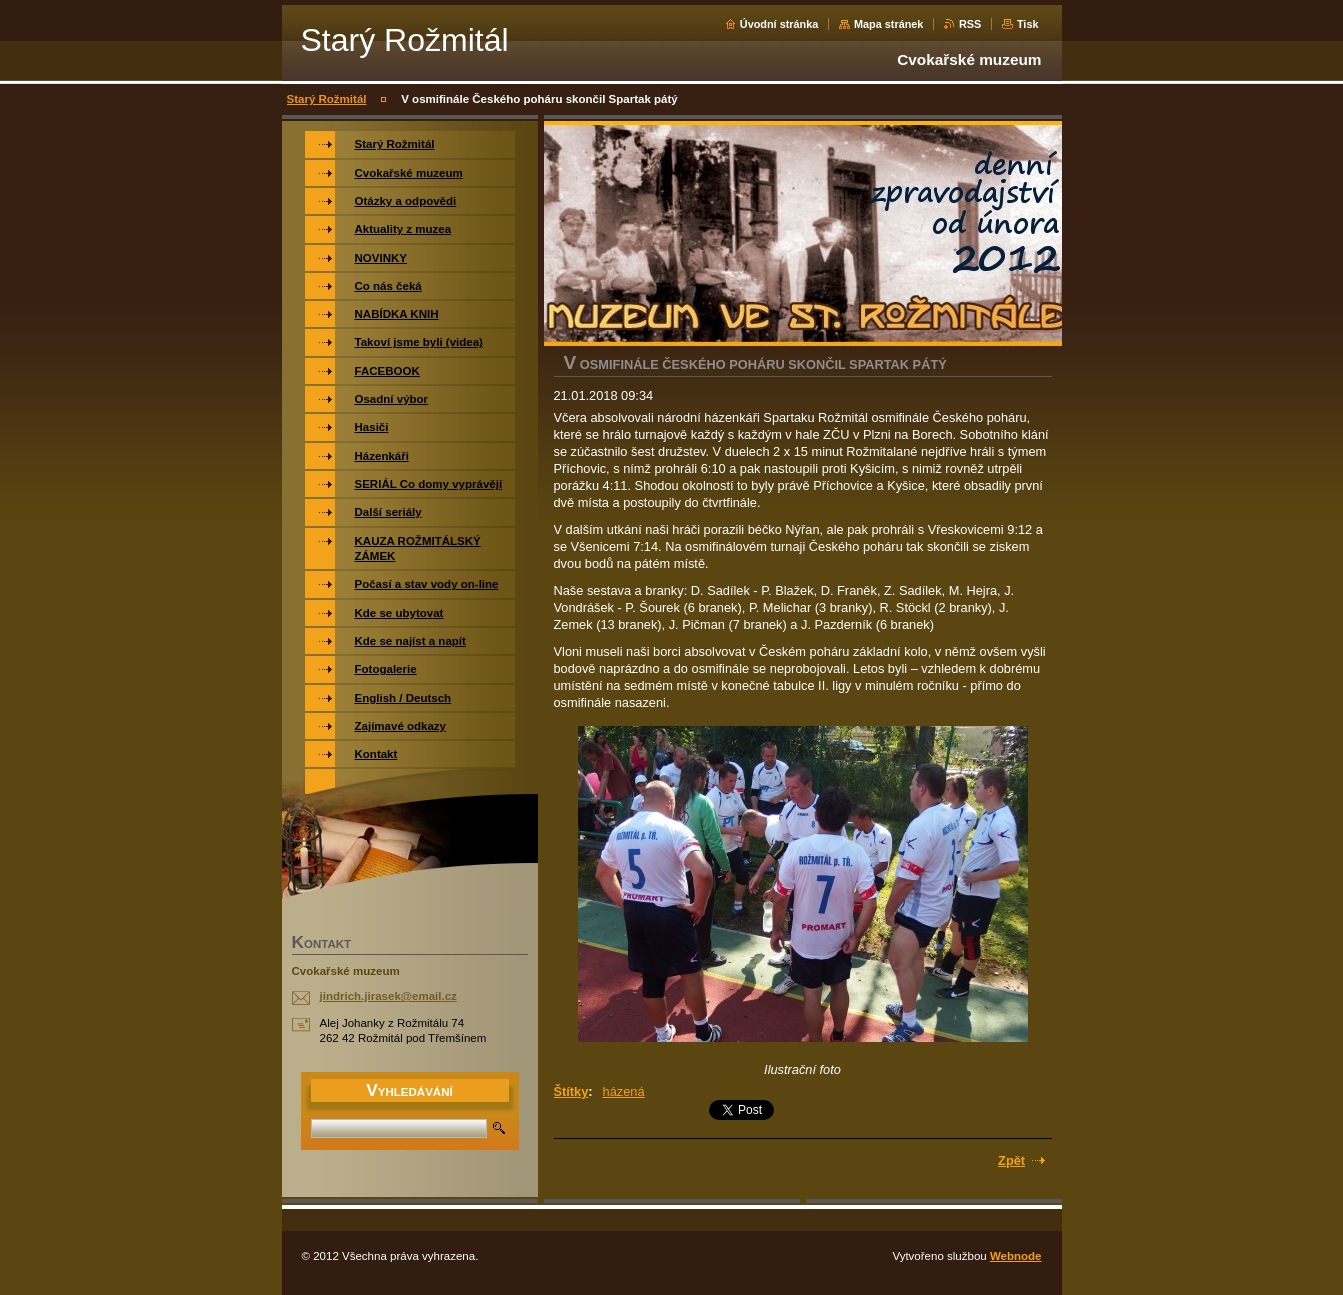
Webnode (1016, 1256)
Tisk (1028, 24)
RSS (970, 24)
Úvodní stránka (779, 24)
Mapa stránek (889, 24)
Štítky (571, 1091)
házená (624, 1091)
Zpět (1011, 1160)
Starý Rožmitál (327, 99)
